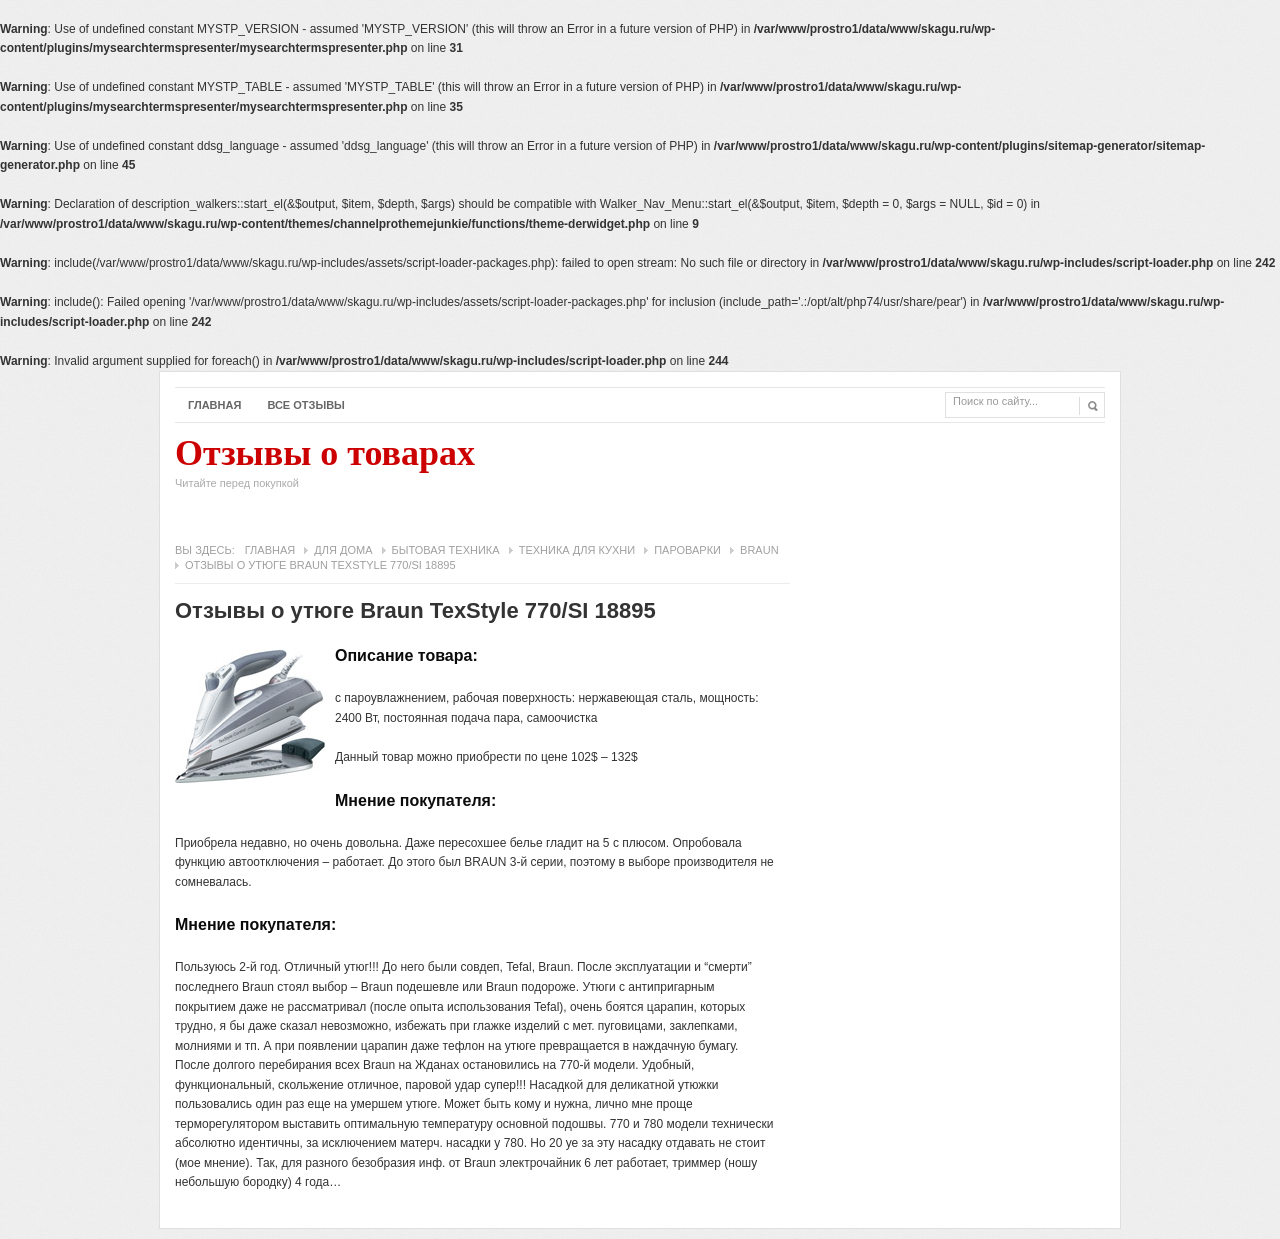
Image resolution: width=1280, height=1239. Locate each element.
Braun (759, 550)
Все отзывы (306, 405)
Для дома (343, 550)
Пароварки (687, 550)
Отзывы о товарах (325, 468)
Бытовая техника (446, 550)
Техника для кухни (577, 550)
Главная (214, 405)
